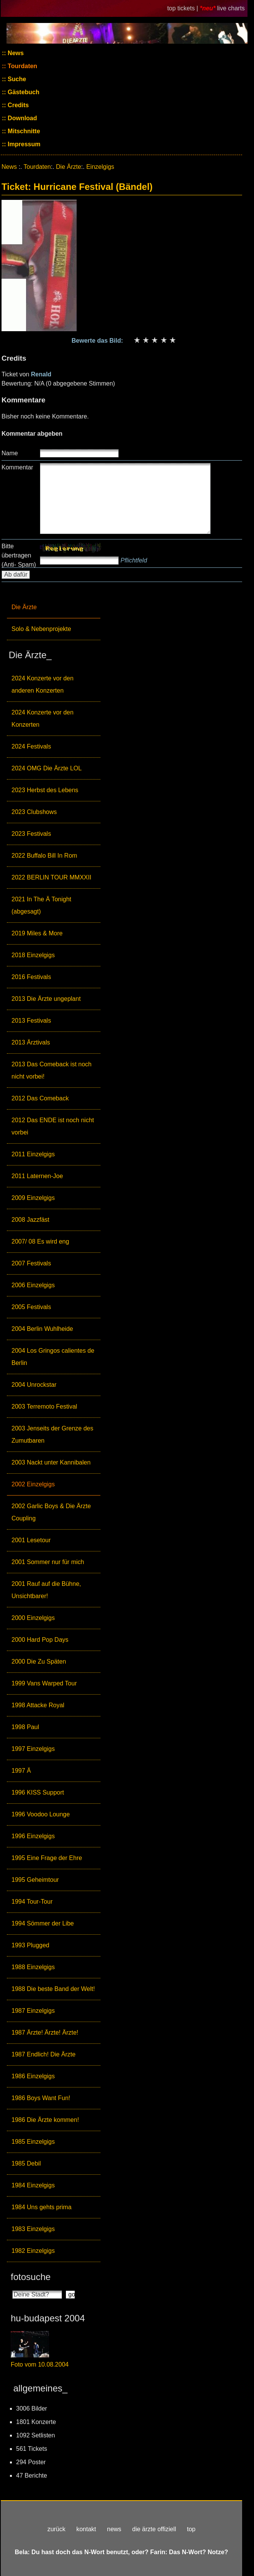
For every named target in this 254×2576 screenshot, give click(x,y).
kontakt (86, 2529)
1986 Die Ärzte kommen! (45, 2120)
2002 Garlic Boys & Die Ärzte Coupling (51, 1512)
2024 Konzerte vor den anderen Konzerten (42, 684)
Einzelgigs (100, 166)
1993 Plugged (30, 1945)
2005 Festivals (31, 1307)
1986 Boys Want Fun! (40, 2098)
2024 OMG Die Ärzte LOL (46, 768)
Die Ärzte (24, 607)
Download (21, 118)
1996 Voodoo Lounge (40, 1814)
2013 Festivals (31, 1020)
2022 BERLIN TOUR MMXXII (51, 877)
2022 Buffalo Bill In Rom (44, 855)
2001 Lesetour (31, 1540)
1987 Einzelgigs (33, 2010)
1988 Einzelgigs (33, 1967)
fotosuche (31, 2277)
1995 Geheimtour (35, 1879)
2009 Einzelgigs (33, 1198)
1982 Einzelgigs (33, 2250)
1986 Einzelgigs (33, 2076)
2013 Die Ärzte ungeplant (46, 998)
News (15, 53)
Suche (16, 79)
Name (10, 453)
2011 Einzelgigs (33, 1154)
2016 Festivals (31, 977)
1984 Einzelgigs (33, 2185)
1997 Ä (21, 1770)
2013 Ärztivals (30, 1042)
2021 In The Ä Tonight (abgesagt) (41, 905)
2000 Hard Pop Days (40, 1639)
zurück (57, 2529)
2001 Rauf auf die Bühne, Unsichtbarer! (46, 1590)
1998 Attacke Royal (37, 1705)
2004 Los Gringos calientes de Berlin (52, 1356)
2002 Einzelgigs (33, 1484)
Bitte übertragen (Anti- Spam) (19, 555)
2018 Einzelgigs (33, 955)
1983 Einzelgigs (33, 2229)
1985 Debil (26, 2163)
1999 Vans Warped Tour (44, 1683)
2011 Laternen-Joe (37, 1176)
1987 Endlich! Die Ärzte (43, 2054)
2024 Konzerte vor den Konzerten (42, 718)
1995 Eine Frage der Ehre (46, 1858)
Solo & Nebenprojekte (41, 629)
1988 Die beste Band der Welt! (53, 1989)
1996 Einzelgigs (33, 1836)
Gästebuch (22, 92)
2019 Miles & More (36, 933)
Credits (17, 105)
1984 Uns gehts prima (41, 2207)
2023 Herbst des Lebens (44, 790)
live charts (231, 8)
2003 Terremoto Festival (44, 1406)
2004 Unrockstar (33, 1384)
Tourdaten (21, 66)
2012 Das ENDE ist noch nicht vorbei (52, 1126)
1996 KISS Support (37, 1792)
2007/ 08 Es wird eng (40, 1241)
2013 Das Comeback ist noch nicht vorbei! (51, 1070)
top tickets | (183, 8)
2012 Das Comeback (40, 1098)
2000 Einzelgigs (33, 1618)
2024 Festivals (31, 746)
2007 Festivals (31, 1263)
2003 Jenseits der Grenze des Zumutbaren (52, 1434)
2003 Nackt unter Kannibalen (50, 1462)
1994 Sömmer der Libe (42, 1923)
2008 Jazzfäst (30, 1219)
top (191, 2529)
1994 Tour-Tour (31, 1901)
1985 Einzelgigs (33, 2141)
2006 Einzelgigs (33, 1285)
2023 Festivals (31, 833)
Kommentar (17, 467)
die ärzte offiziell (154, 2529)
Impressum (23, 144)
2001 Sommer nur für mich (47, 1562)
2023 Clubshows (34, 812)
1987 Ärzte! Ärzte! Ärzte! (44, 2032)
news (114, 2529)
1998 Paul (25, 1727)
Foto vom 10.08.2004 (40, 2364)
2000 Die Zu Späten (38, 1661)
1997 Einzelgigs (33, 1749)
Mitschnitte (23, 131)
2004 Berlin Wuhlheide (42, 1329)
